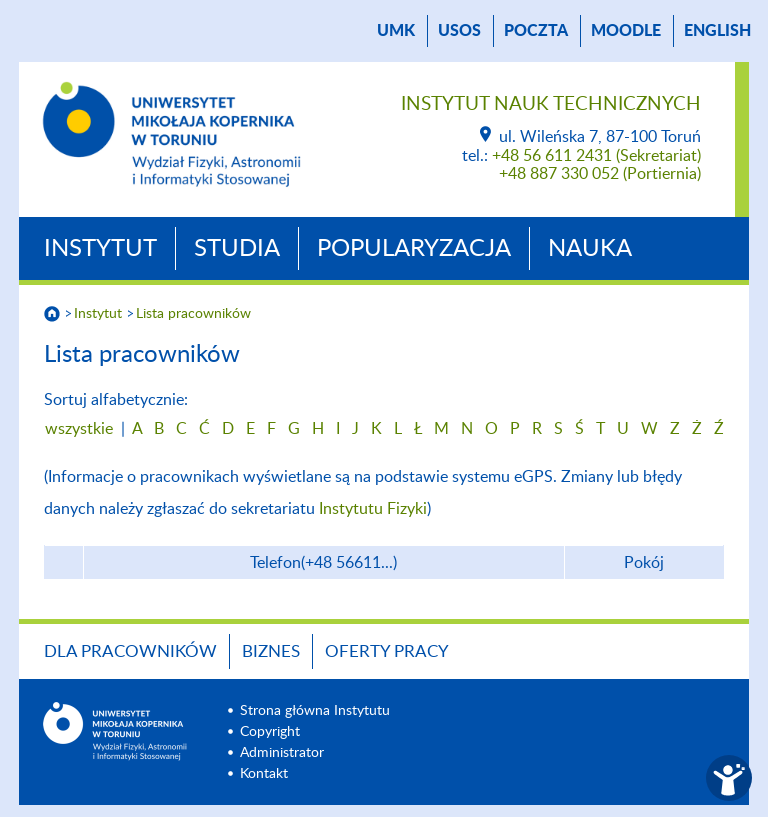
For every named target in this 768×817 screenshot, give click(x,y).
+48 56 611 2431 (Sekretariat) (596, 156)
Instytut (100, 249)
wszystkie (79, 429)
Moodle (626, 31)
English (717, 31)
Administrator (282, 753)
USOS (459, 31)
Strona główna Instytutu (315, 711)
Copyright (270, 732)
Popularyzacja (414, 249)
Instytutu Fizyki (373, 509)
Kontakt (264, 774)
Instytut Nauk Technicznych (551, 104)
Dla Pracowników (130, 651)
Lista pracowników (193, 314)
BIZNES (271, 651)
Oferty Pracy (387, 651)
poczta (536, 31)
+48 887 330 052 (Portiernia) (600, 174)
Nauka (590, 249)
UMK (396, 31)
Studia (237, 249)
